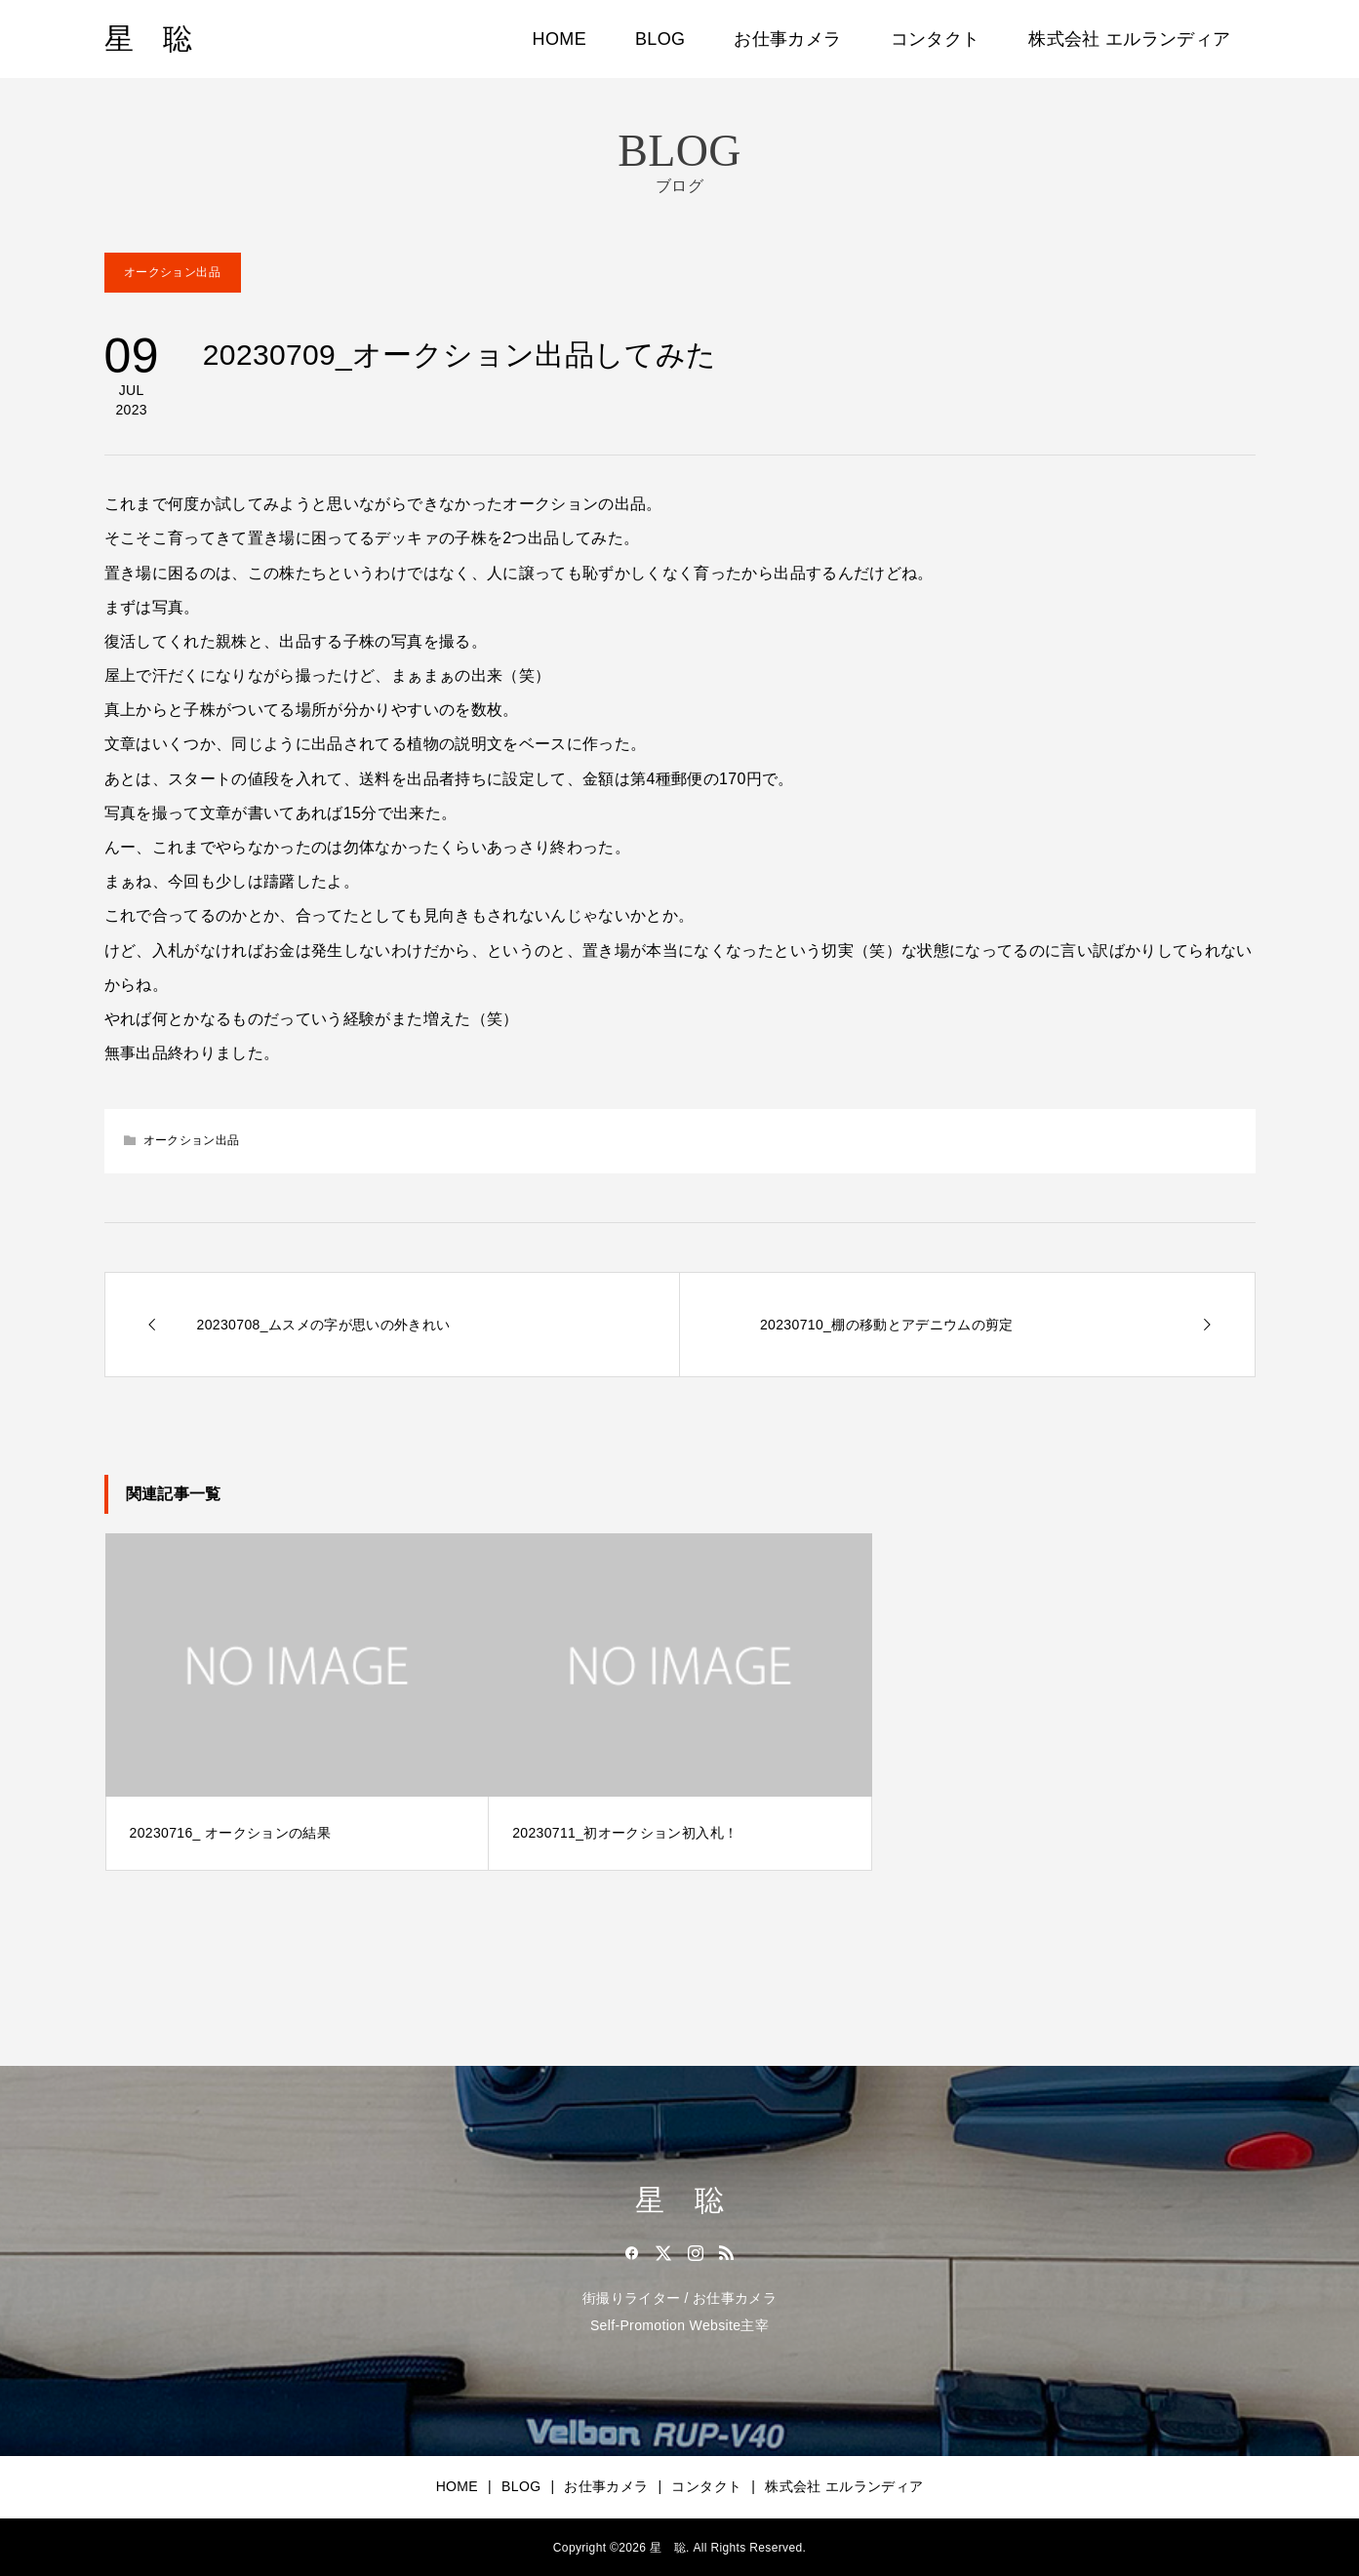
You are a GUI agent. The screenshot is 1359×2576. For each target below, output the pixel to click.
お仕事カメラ (787, 39)
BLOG (660, 39)
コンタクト (935, 39)
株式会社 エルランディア (1129, 39)
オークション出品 (172, 272)
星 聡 (148, 38)
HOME (559, 39)
